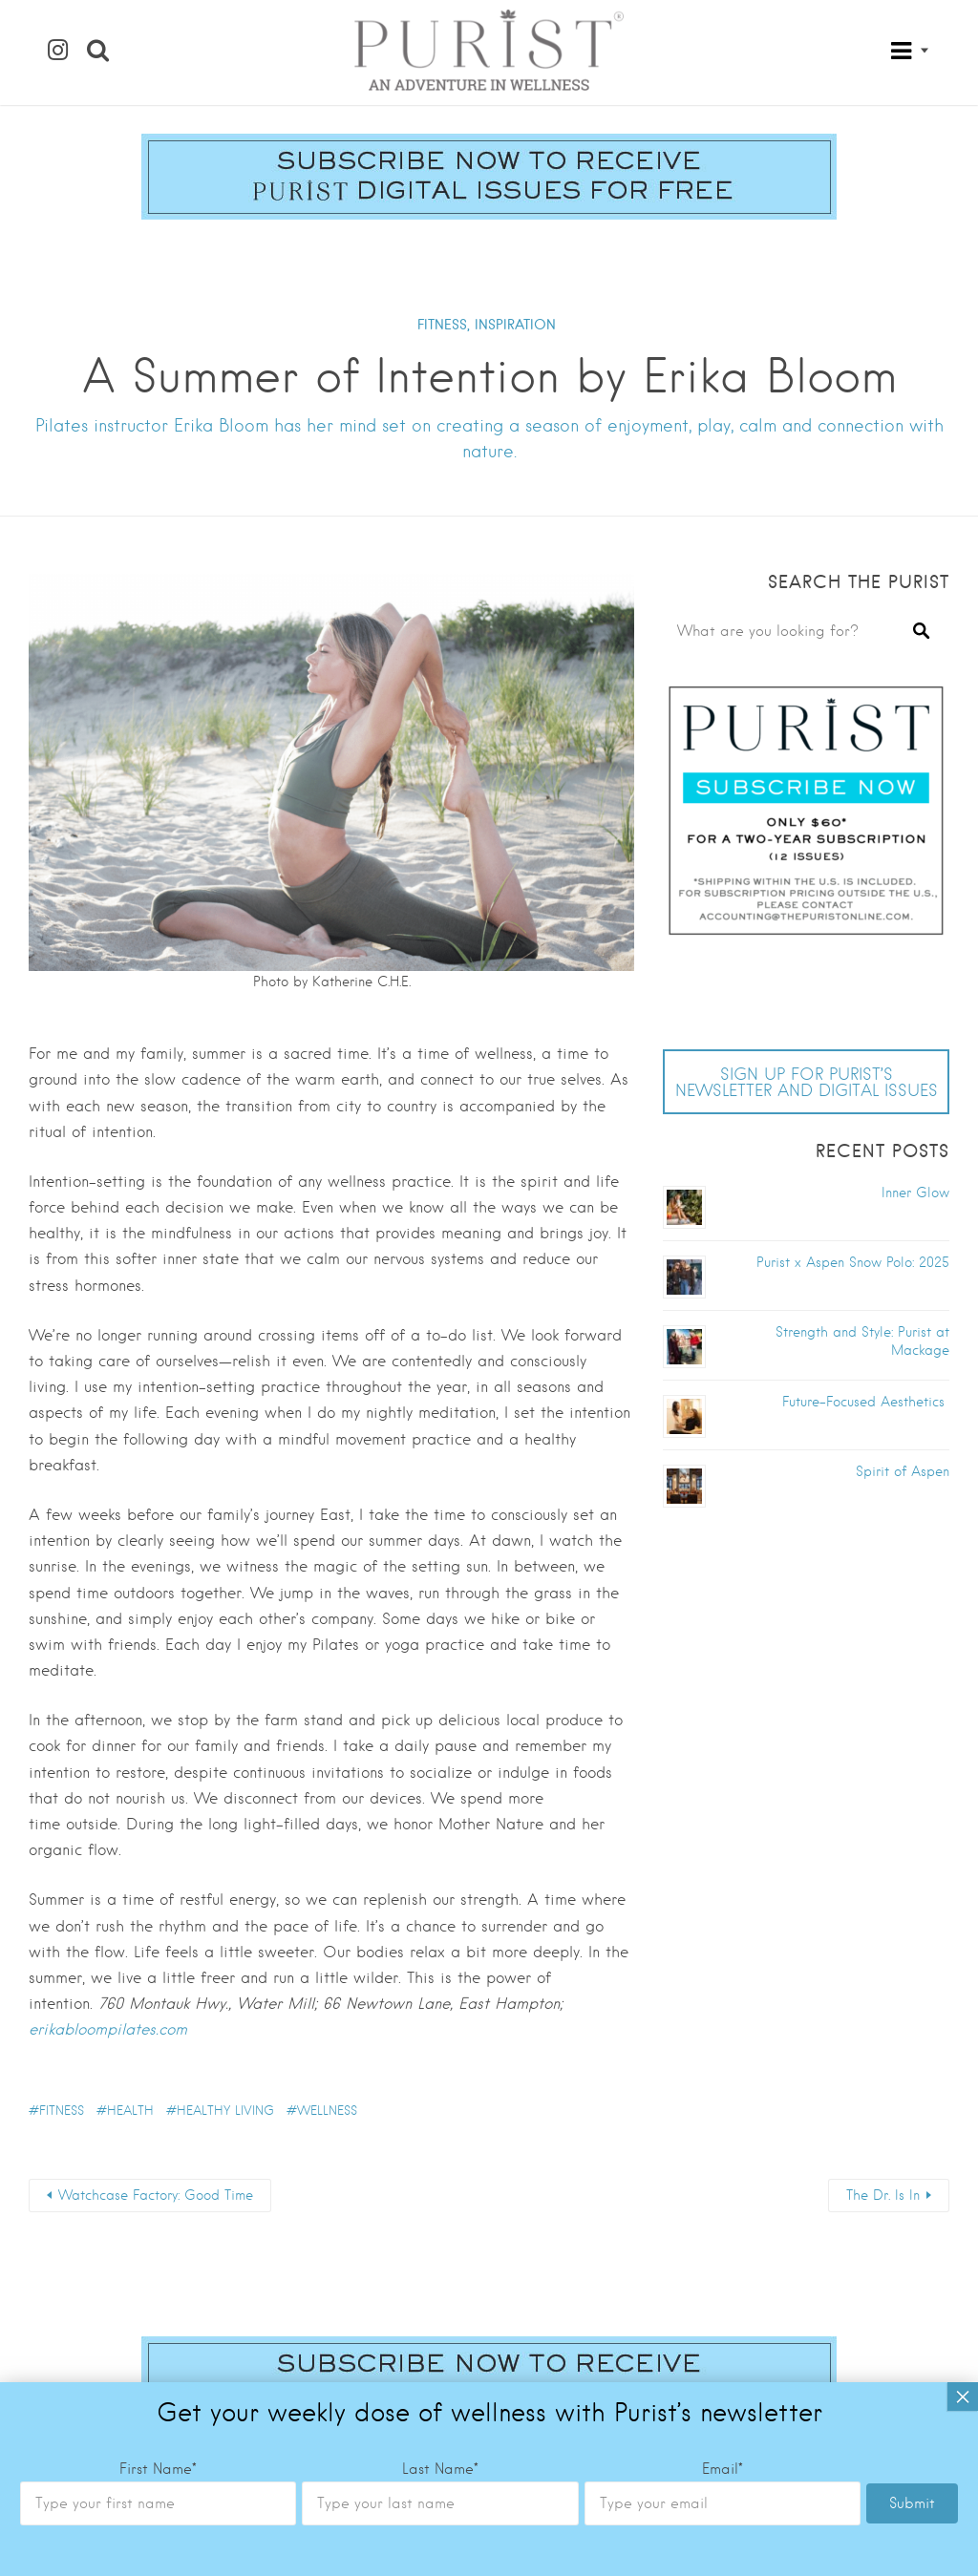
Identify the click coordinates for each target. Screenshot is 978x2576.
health (130, 2110)
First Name (158, 1739)
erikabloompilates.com (108, 2029)
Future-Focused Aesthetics (865, 1401)
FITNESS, (443, 324)
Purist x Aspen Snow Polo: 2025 (852, 1262)
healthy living (225, 2110)
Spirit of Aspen (902, 1471)
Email (722, 1739)
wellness (327, 2110)
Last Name (440, 1739)
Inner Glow (915, 1192)
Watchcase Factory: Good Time (155, 2195)
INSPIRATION (515, 324)
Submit (912, 1774)
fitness (61, 2110)
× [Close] (962, 1667)
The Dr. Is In (883, 2195)
